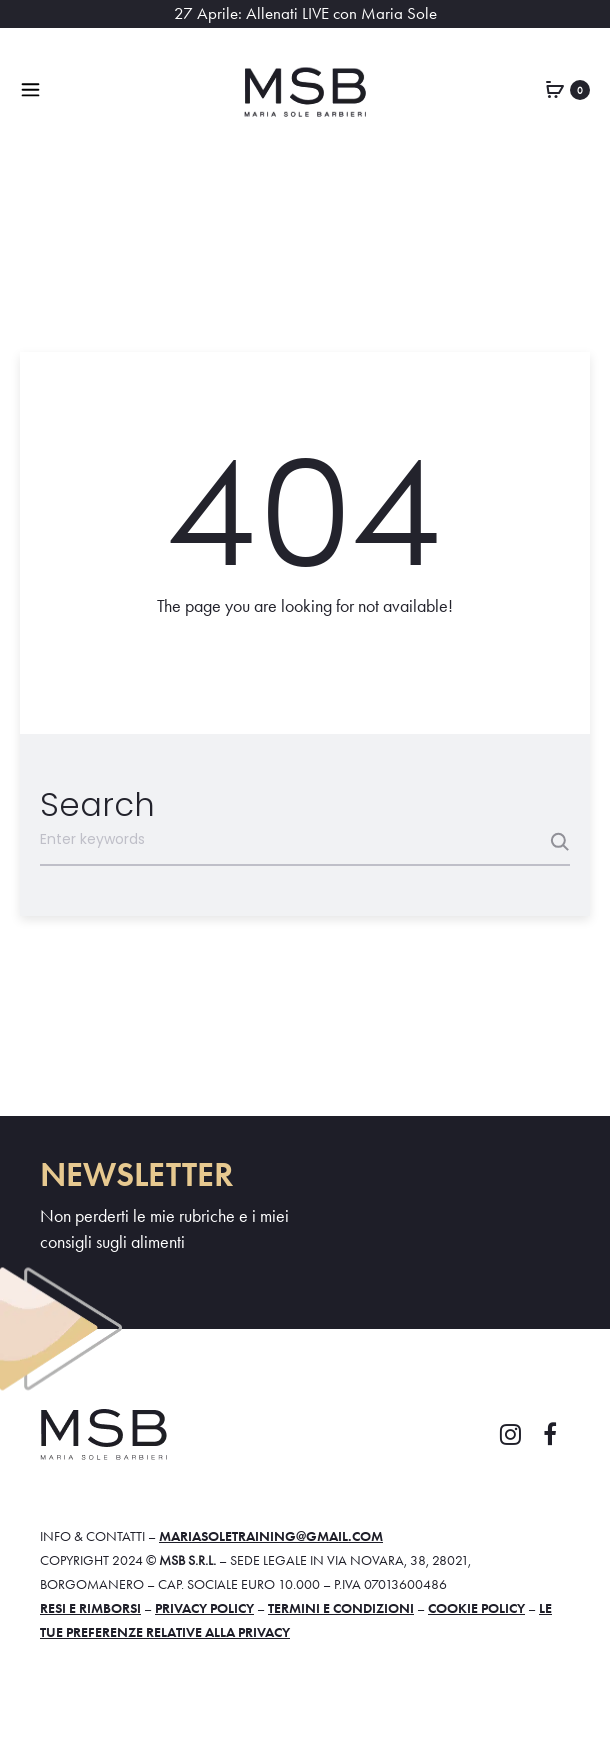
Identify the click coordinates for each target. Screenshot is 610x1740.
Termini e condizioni (341, 1608)
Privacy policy (204, 1608)
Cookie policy (476, 1608)
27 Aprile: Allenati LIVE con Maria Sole (305, 13)
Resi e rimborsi (90, 1608)
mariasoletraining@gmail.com (271, 1536)
